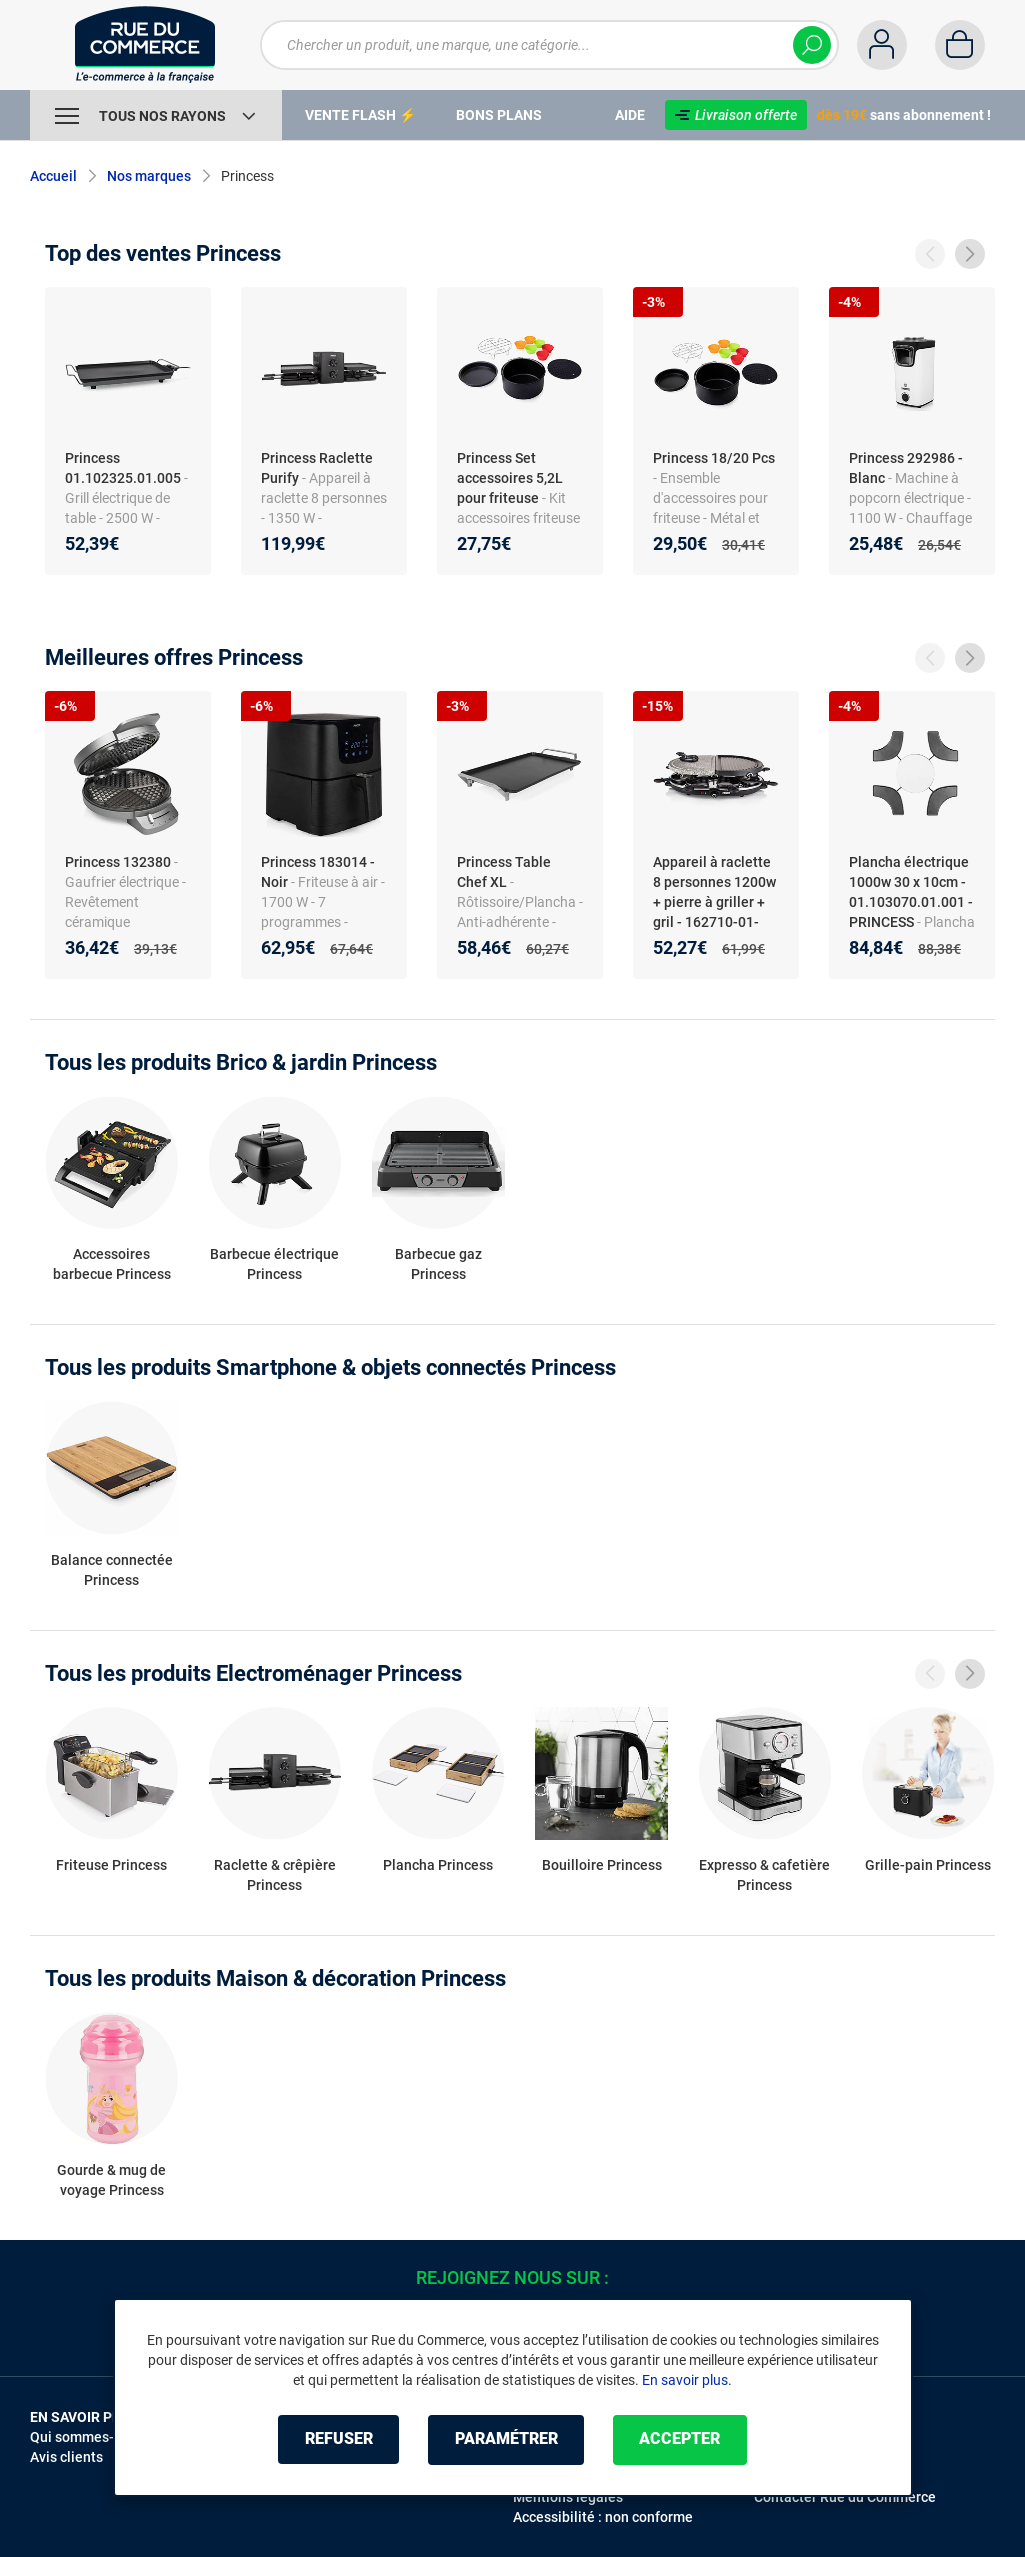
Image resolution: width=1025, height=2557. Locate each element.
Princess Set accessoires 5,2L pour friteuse (510, 478)
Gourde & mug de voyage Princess (111, 2180)
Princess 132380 (118, 862)
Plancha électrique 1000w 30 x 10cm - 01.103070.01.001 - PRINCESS (911, 892)
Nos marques (149, 176)
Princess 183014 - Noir (318, 872)
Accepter (682, 2439)
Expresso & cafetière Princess (764, 1875)
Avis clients (66, 2457)
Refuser (337, 2439)
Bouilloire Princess (602, 1865)
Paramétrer (506, 2439)
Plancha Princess (438, 1865)
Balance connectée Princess (112, 1570)
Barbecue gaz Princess (438, 1264)
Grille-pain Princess (928, 1865)
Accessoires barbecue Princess (112, 1264)
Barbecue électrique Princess (274, 1264)
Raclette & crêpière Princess (275, 1875)
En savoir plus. (687, 2380)
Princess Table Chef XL (504, 872)
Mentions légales (568, 2497)
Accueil (53, 176)
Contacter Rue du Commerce (845, 2497)
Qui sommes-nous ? (92, 2437)
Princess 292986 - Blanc (906, 468)
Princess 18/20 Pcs (714, 458)
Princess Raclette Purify (317, 468)
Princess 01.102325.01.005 (123, 468)
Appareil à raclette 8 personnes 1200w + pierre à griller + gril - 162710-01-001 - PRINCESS (714, 902)
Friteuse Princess (111, 1865)
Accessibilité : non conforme (603, 2517)
